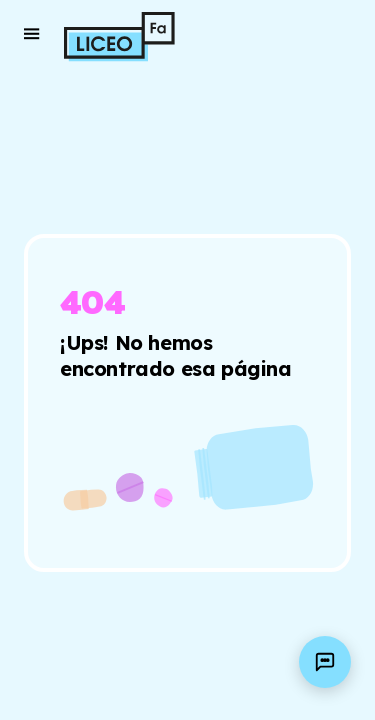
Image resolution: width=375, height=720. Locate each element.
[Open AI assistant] (325, 662)
